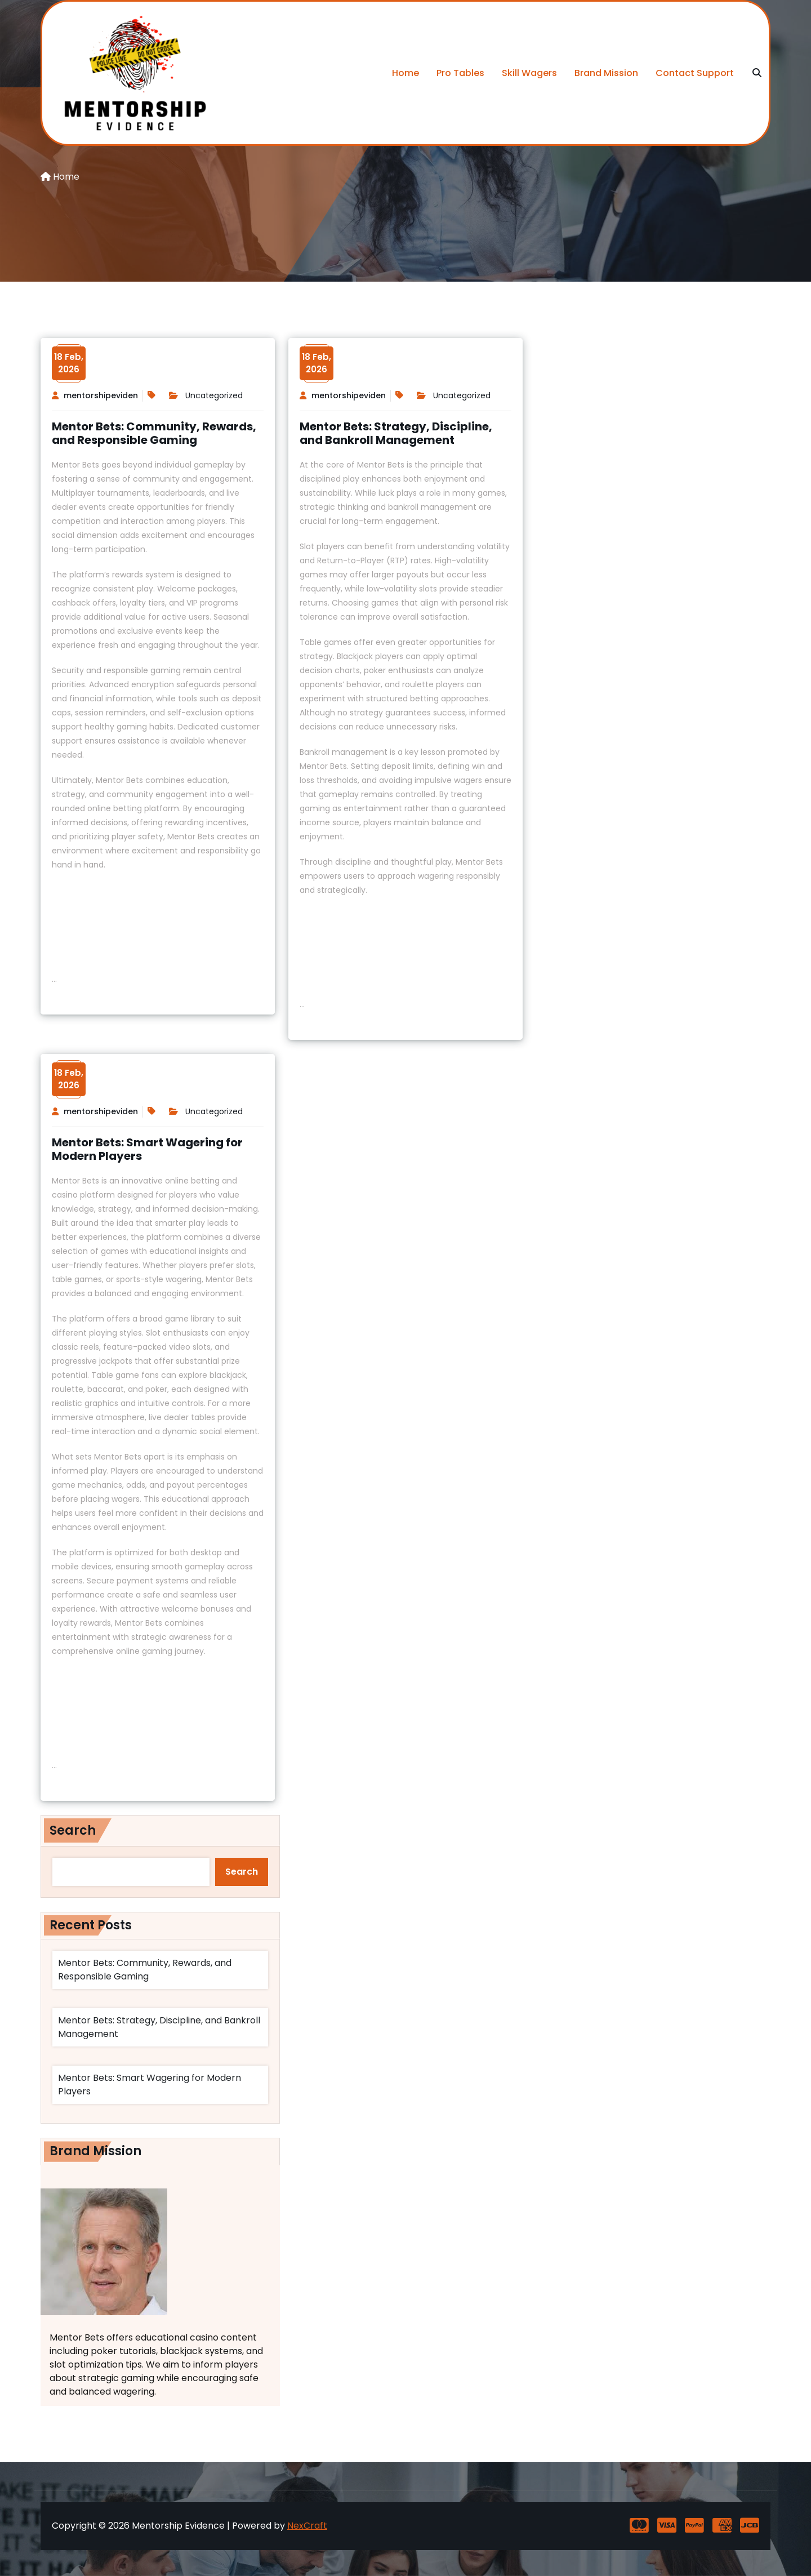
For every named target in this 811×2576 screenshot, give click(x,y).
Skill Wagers (529, 72)
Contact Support (695, 72)
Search (73, 1830)
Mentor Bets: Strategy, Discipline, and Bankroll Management (396, 433)
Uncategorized (214, 395)
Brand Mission (606, 72)
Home (405, 72)
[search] (756, 73)
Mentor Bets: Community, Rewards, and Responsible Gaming (154, 433)
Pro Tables (460, 72)
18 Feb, (68, 363)
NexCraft (307, 2525)
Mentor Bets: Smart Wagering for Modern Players (147, 1149)
